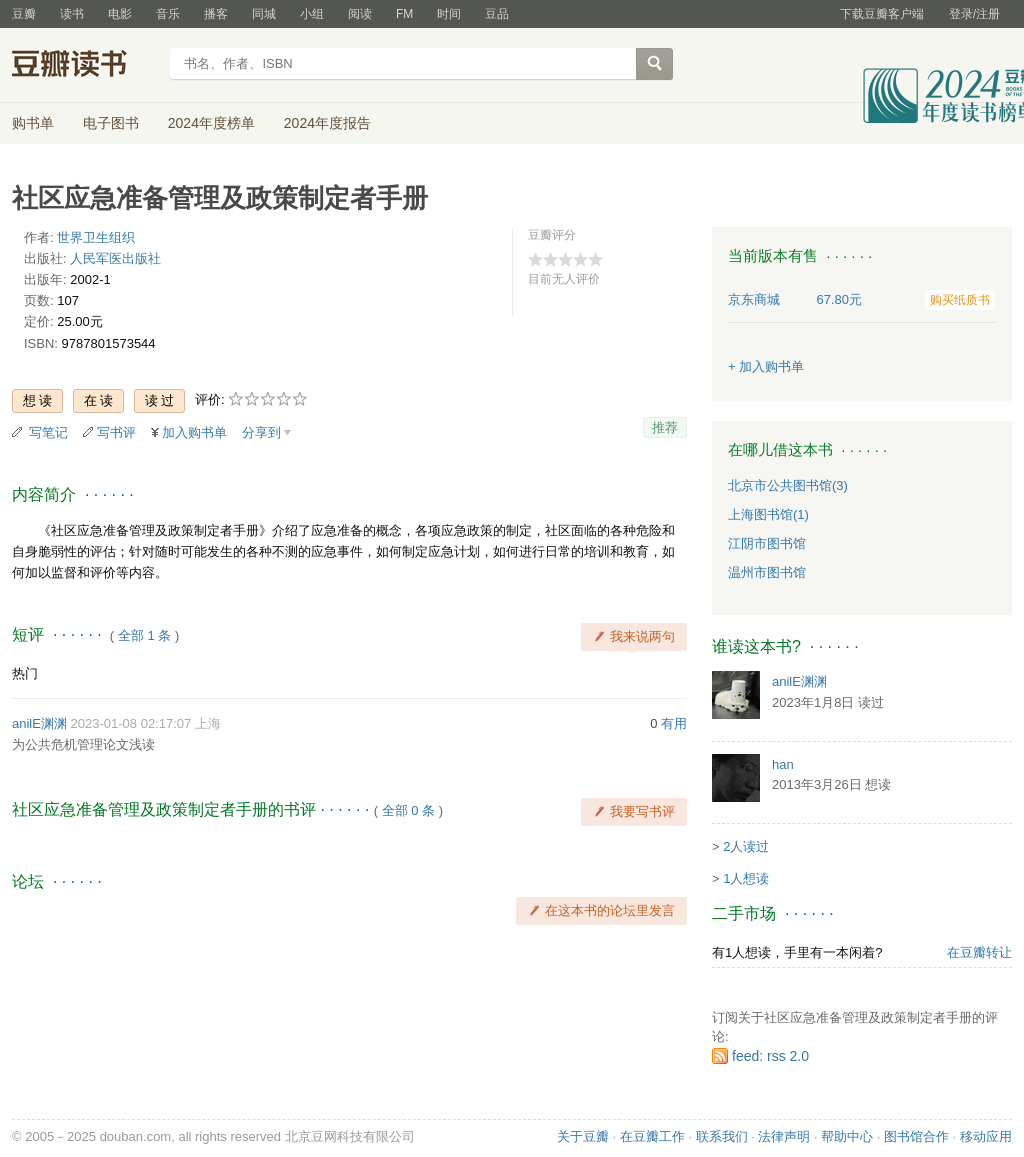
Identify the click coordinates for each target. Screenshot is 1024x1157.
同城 (264, 14)
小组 (312, 14)
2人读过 (746, 846)
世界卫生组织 (96, 237)
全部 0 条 (408, 810)
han (783, 764)
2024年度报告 (327, 123)
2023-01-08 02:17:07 (131, 723)
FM (404, 14)
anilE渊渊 (39, 723)
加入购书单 (194, 432)
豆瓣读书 (84, 66)
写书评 (116, 432)
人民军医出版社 (115, 258)
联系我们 (722, 1136)
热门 (25, 673)
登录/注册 (974, 14)
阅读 (360, 14)
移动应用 (986, 1136)
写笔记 (48, 432)
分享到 (261, 432)
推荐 (665, 427)
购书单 (33, 123)
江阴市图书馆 (767, 543)
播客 (216, 14)
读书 (72, 14)
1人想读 (746, 878)
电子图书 (111, 123)
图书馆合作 (916, 1136)
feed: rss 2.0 (770, 1056)
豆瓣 (24, 14)
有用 (674, 723)
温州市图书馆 (767, 572)
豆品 (497, 14)
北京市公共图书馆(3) (788, 485)
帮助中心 (847, 1136)
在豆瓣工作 (652, 1136)
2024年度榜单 (211, 123)
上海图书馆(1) (768, 514)
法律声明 (784, 1136)
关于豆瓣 (583, 1136)
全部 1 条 (144, 635)
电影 (120, 14)
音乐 (168, 14)
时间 (449, 14)
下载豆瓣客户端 (882, 14)
